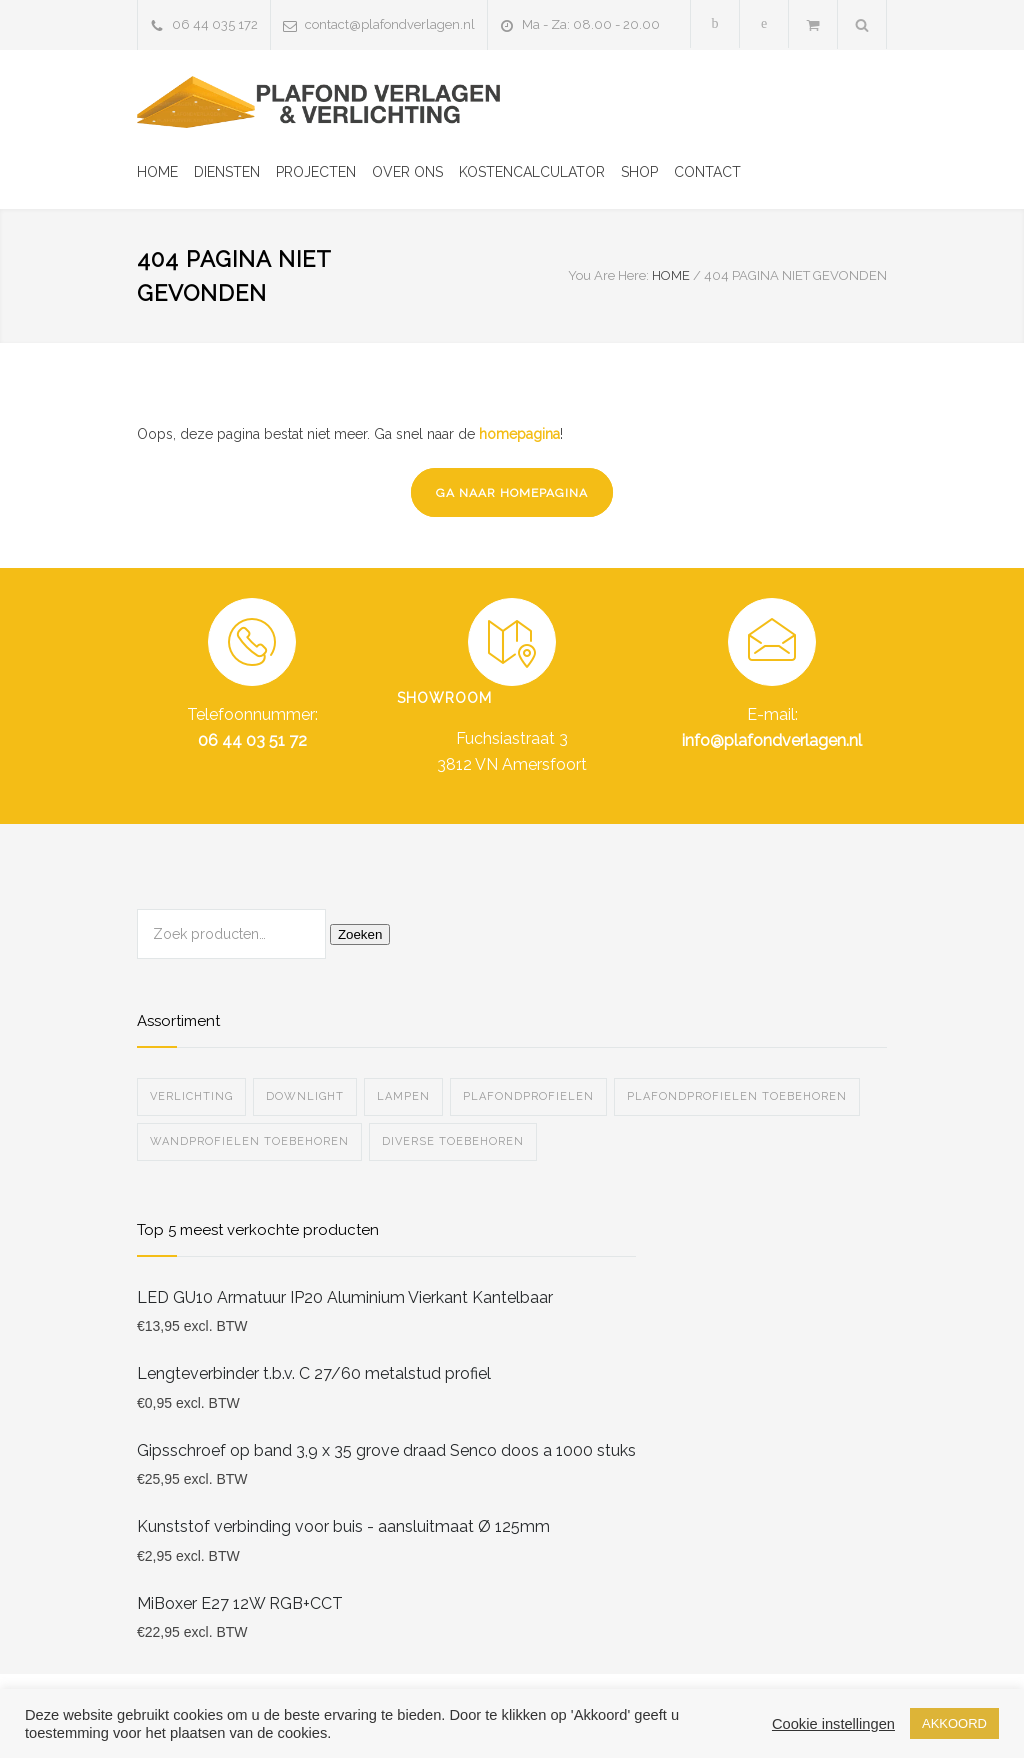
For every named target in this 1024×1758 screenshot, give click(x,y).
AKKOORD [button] (954, 1723)
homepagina (519, 434)
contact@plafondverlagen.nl (390, 24)
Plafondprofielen (528, 1096)
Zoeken (360, 934)
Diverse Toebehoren (453, 1141)
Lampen (403, 1096)
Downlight (305, 1096)
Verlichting (191, 1096)
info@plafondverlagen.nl (772, 740)
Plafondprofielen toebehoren (737, 1096)
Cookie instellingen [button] (833, 1724)
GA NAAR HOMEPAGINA (512, 493)
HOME (157, 172)
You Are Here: (608, 275)
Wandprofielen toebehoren (249, 1141)
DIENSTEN (227, 172)
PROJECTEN (316, 172)
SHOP (639, 172)
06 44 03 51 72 (252, 740)
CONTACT (707, 172)
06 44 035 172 (215, 24)
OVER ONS (407, 172)
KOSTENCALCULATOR (532, 172)
